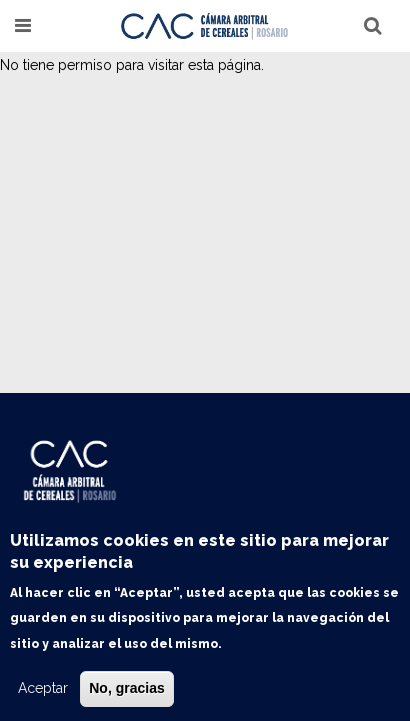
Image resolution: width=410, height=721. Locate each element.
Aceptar (43, 688)
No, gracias (126, 688)
